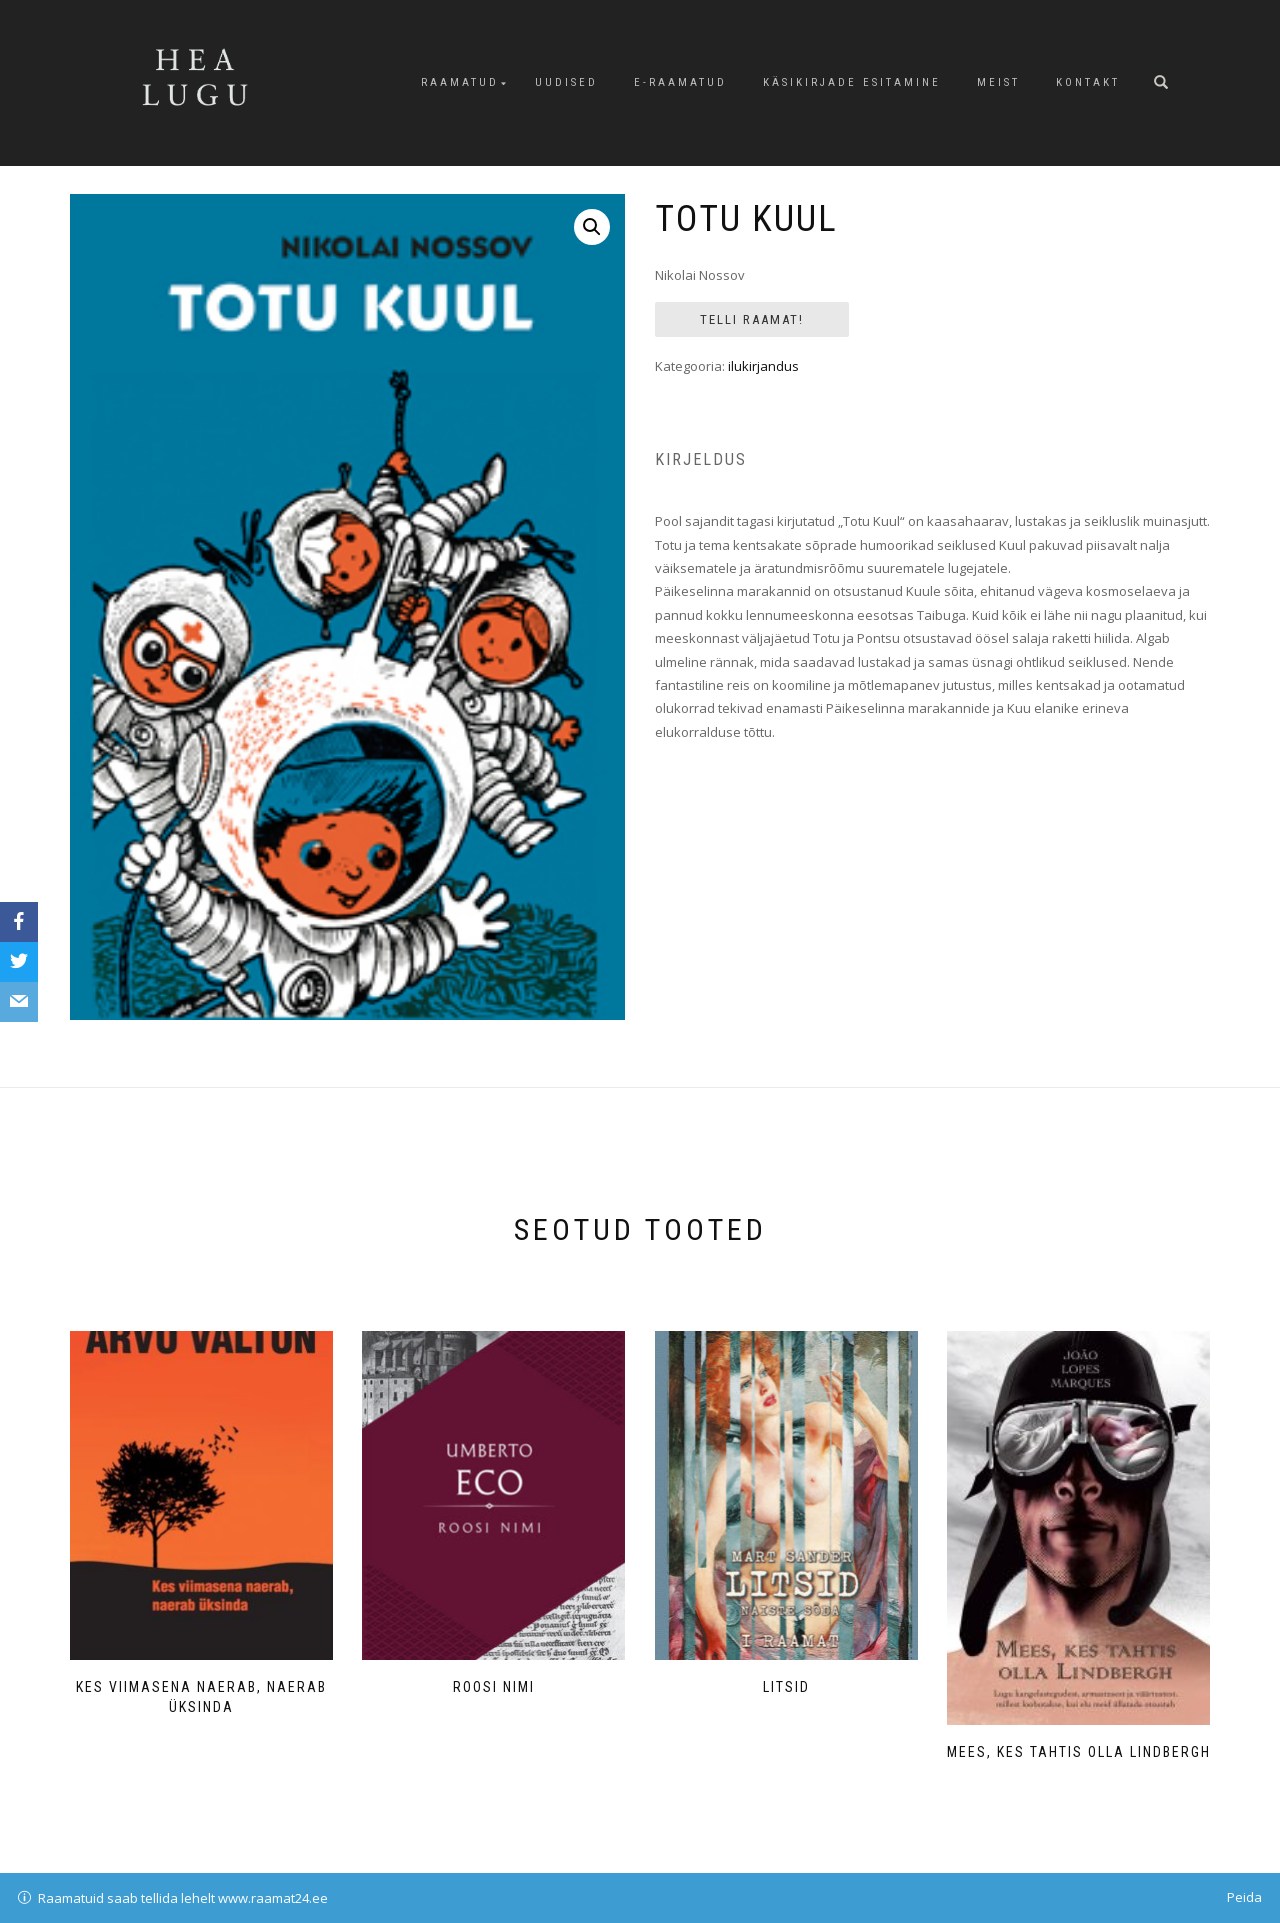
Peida (1244, 1897)
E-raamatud (680, 82)
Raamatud (460, 82)
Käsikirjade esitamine (852, 82)
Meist (998, 82)
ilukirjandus (763, 366)
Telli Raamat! (752, 319)
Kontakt (1088, 82)
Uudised (566, 82)
